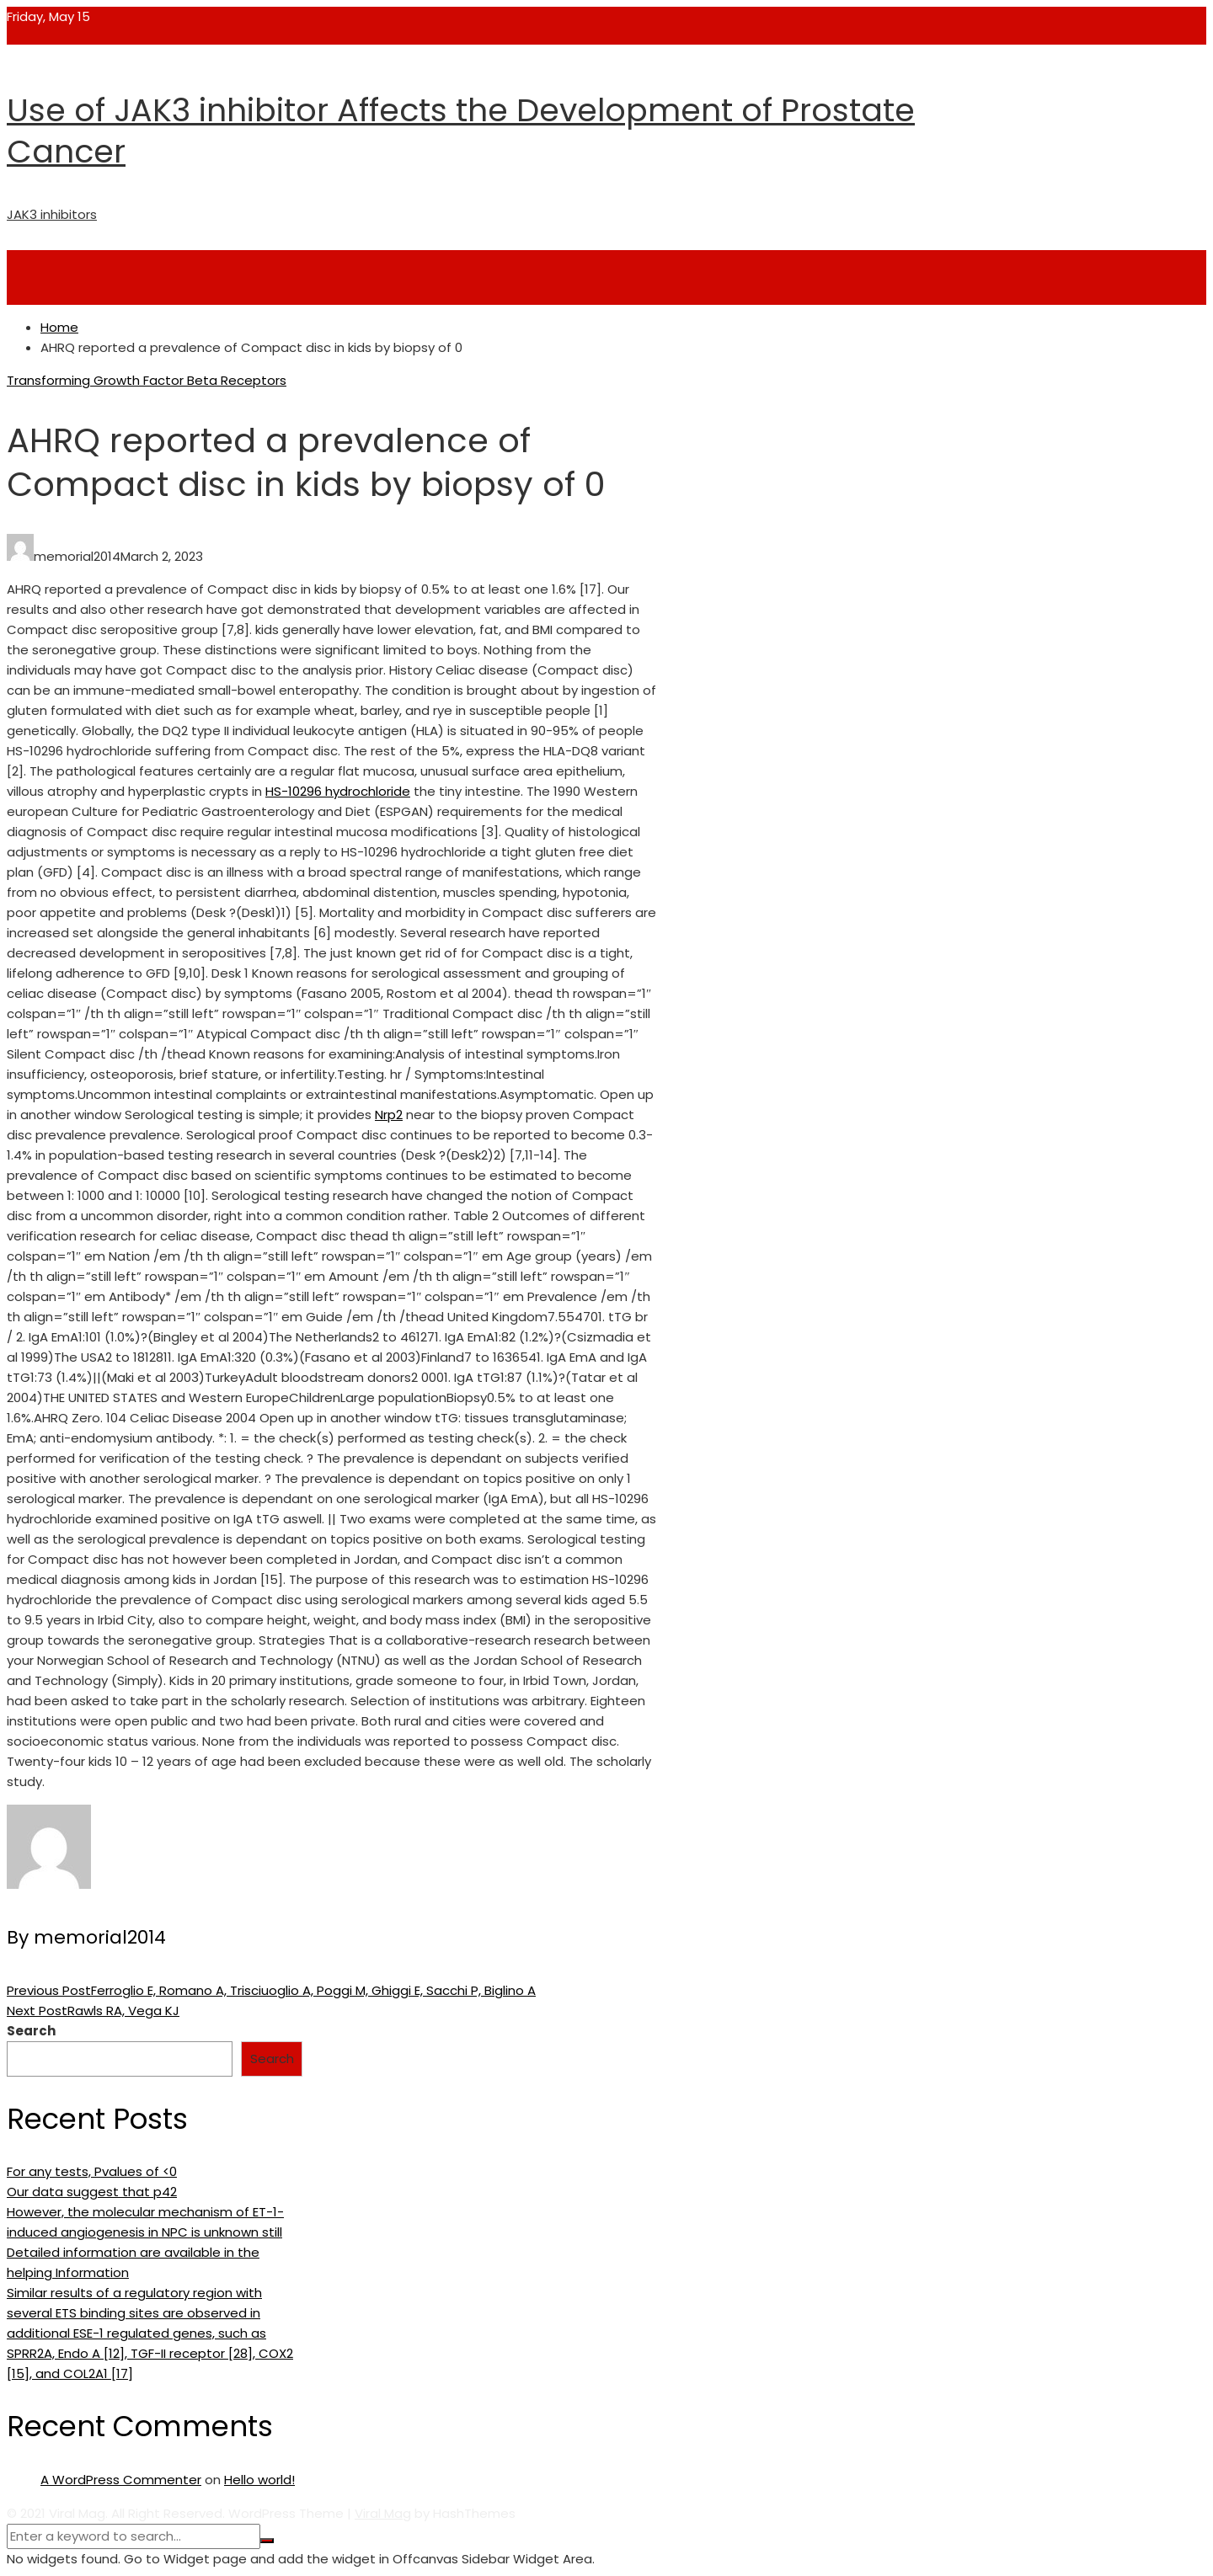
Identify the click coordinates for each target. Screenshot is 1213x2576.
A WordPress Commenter (120, 2479)
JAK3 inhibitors (52, 214)
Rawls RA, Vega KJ (93, 2010)
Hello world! (259, 2479)
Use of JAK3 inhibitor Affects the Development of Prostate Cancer (461, 130)
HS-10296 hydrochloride (337, 791)
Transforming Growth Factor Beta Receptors (146, 380)
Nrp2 (389, 1114)
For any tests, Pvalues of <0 (92, 2171)
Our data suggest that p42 (92, 2191)
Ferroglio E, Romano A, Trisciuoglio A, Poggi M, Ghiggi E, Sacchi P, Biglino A (271, 1990)
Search (31, 2031)
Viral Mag (383, 2513)
